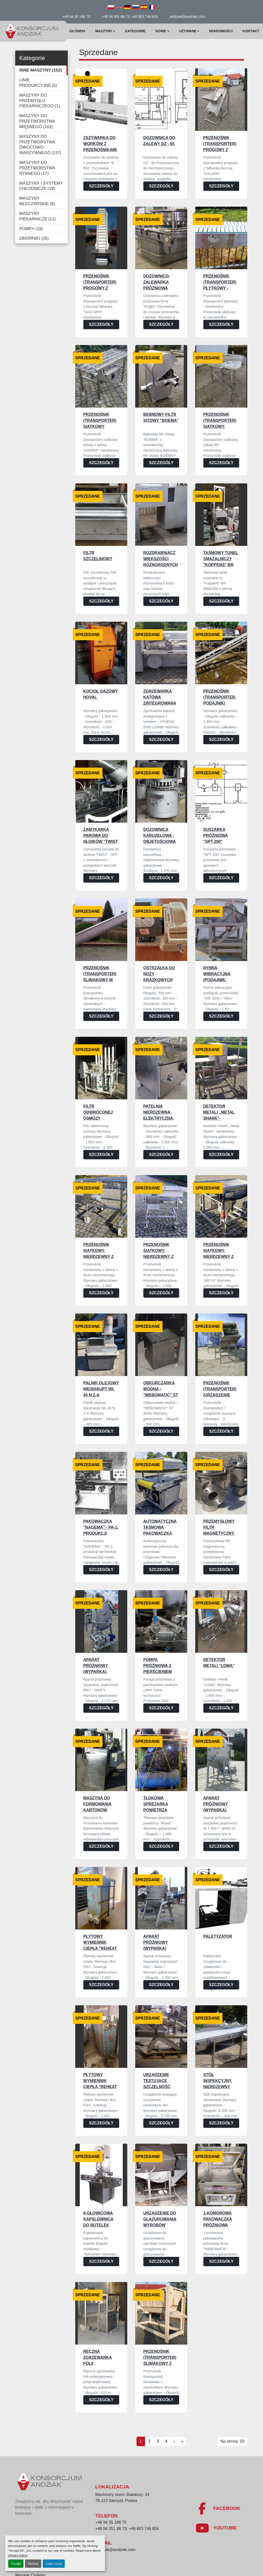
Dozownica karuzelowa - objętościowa (159, 835)
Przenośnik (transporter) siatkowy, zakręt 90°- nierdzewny (219, 426)
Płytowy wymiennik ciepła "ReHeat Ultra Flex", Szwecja (100, 1948)
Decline (33, 2563)
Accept (16, 2563)
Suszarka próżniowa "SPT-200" (215, 835)
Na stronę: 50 (232, 2441)
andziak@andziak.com (187, 17)
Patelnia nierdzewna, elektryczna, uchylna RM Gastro (158, 1118)
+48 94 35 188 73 (76, 17)
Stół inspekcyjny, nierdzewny (217, 2081)
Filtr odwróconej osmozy (98, 1112)
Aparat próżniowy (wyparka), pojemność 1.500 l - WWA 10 (219, 1810)
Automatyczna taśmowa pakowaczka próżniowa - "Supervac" (160, 1533)
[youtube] (216, 2528)
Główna (78, 31)
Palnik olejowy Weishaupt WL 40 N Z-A (101, 1389)
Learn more (54, 2563)
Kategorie (135, 31)
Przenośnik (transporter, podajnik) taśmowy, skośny (219, 703)
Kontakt (250, 31)
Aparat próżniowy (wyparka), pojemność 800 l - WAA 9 (99, 1672)
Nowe (160, 31)
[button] (105, 31)
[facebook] (217, 2508)
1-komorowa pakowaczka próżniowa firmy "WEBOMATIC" (217, 2225)
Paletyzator (217, 1936)
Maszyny (103, 31)
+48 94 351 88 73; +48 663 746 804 (130, 17)
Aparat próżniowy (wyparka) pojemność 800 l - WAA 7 (159, 1948)
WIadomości (220, 31)
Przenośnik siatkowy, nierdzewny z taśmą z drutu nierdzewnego (99, 1256)
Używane (187, 31)
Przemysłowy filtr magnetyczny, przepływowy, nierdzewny (219, 1533)
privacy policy (17, 2555)
